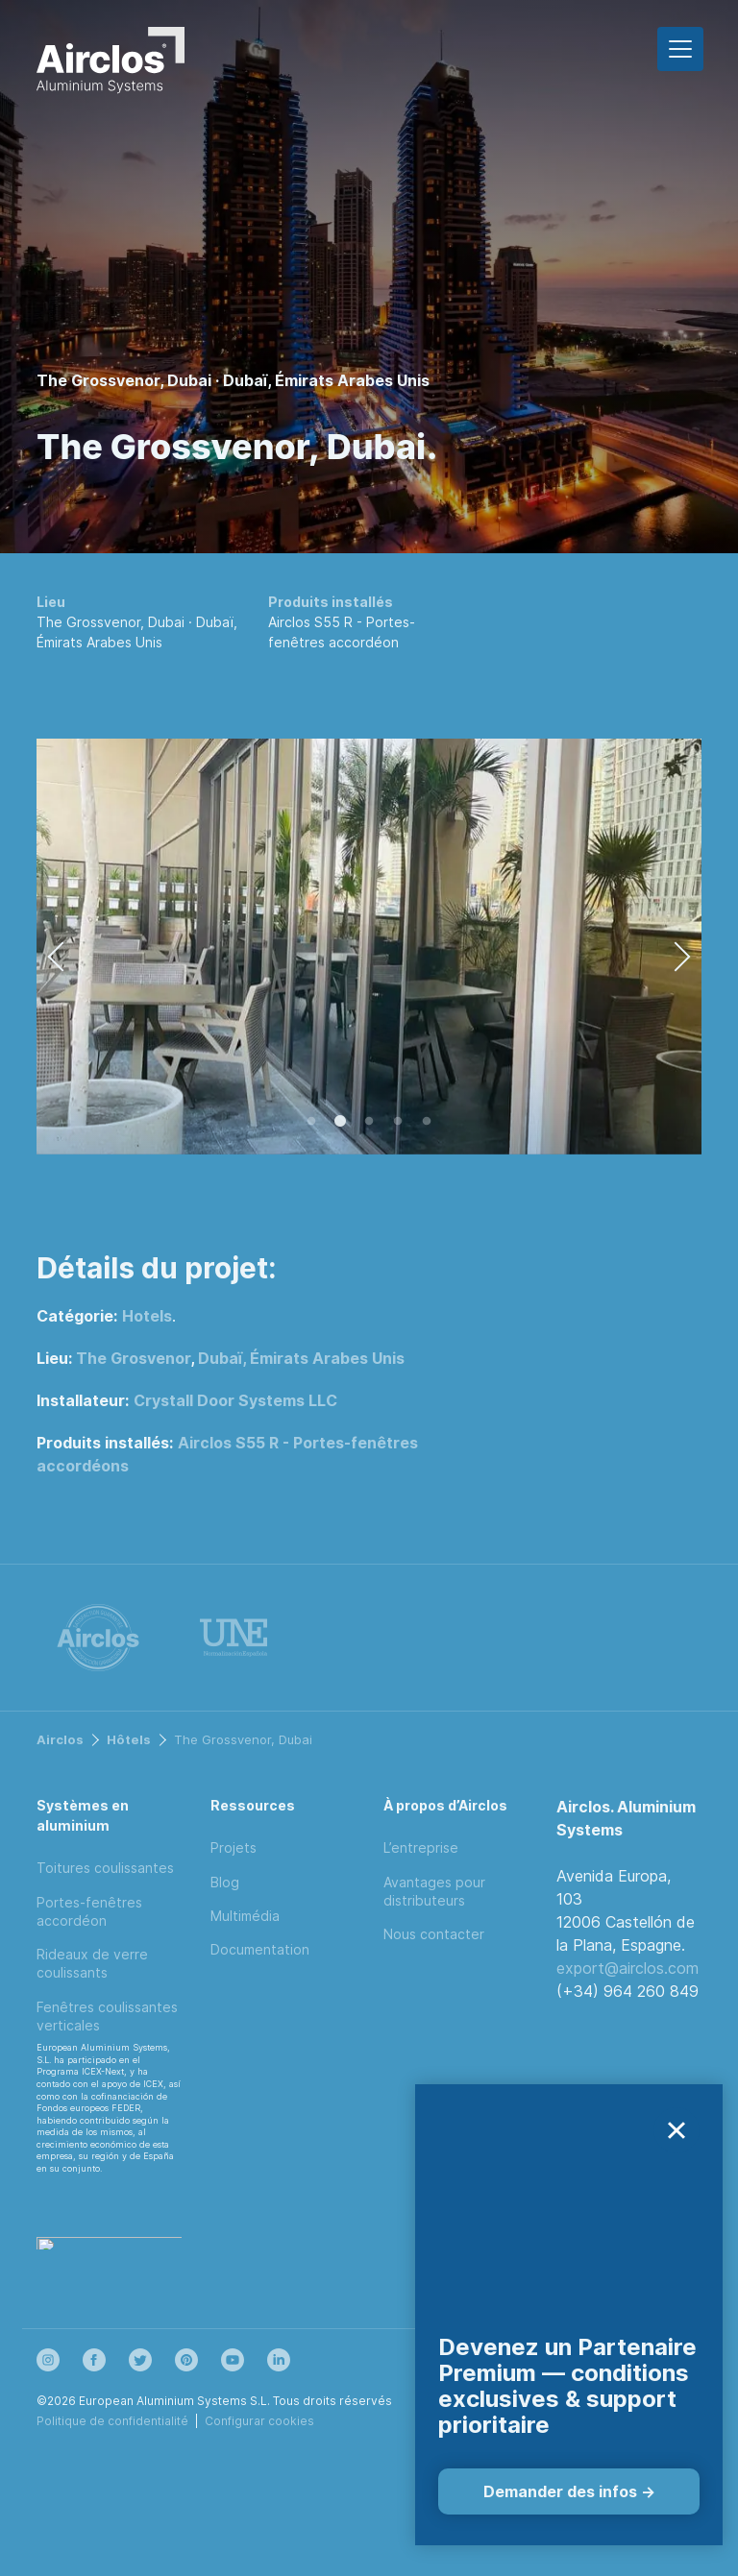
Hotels (147, 1315)
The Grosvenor (133, 1358)
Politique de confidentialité (112, 2421)
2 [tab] (340, 1121)
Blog (224, 1882)
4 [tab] (397, 1121)
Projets (233, 1847)
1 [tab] (311, 1121)
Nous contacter (433, 1934)
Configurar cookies (259, 2421)
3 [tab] (369, 1121)
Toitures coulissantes (105, 1867)
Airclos (60, 1739)
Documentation (259, 1949)
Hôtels (129, 1739)
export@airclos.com (627, 1968)
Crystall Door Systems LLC (235, 1400)
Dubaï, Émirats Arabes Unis (301, 1358)
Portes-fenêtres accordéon (89, 1911)
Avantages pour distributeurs (434, 1891)
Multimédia (245, 1916)
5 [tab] (426, 1121)
